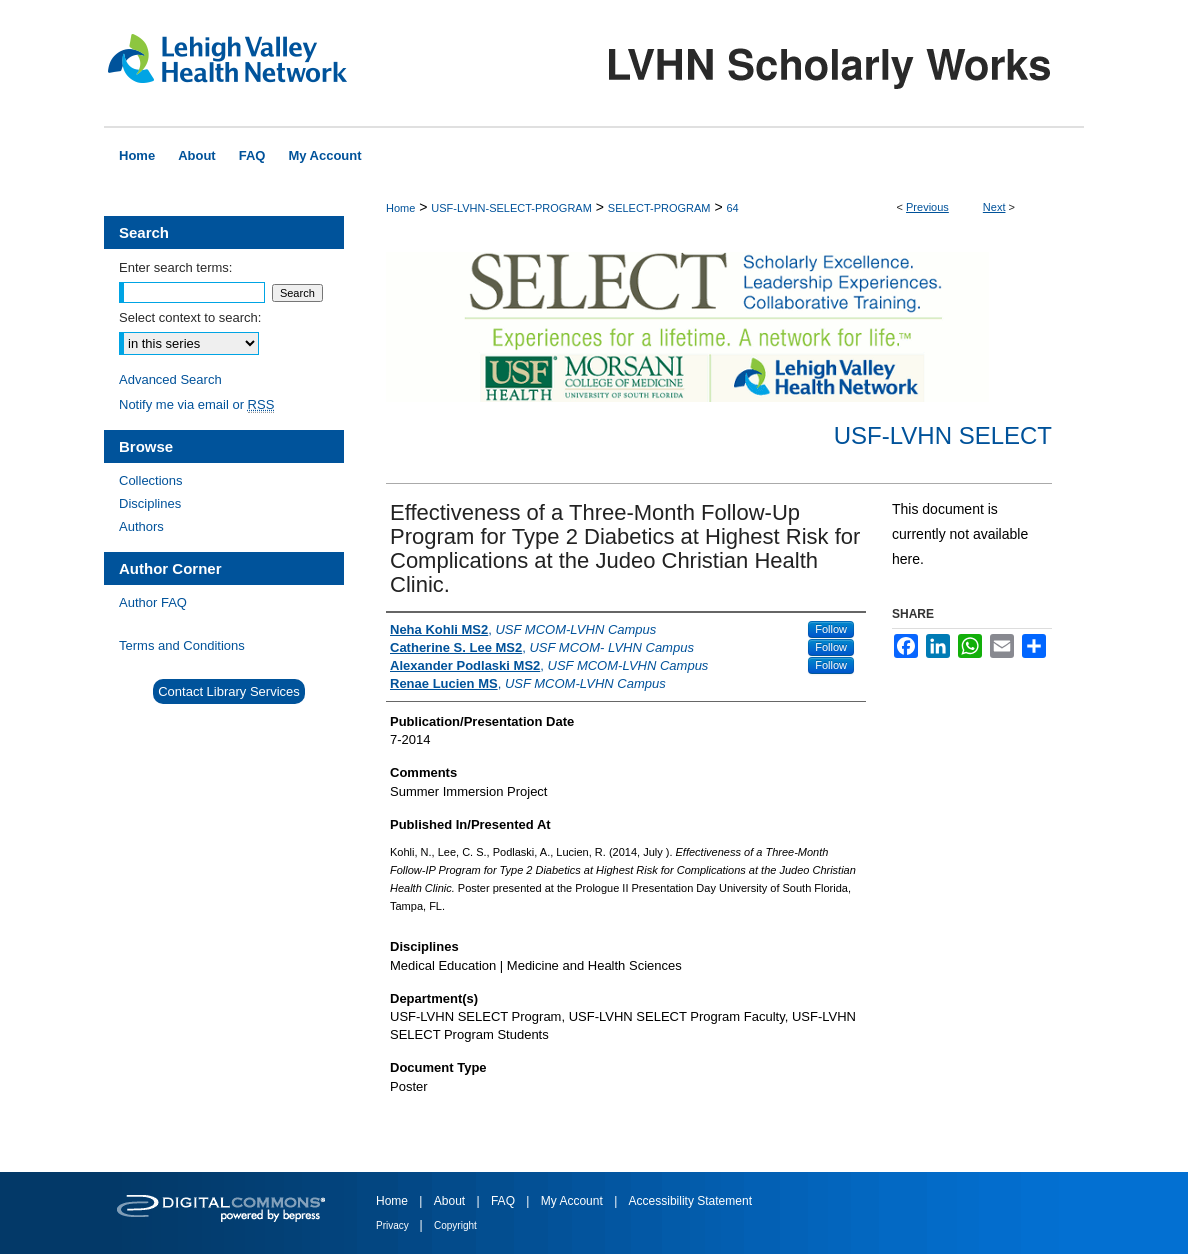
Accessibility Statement (690, 1201)
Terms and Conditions (182, 645)
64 (732, 208)
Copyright (455, 1225)
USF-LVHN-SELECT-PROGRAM (511, 208)
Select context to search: (190, 317)
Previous (927, 207)
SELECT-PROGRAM (659, 208)
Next (994, 207)
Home (400, 208)
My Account (573, 1201)
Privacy (394, 1225)
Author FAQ (153, 602)
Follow (831, 629)
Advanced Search (170, 379)
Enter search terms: (175, 267)
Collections (151, 480)
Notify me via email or (196, 404)
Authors (141, 526)
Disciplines (150, 503)
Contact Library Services (229, 691)
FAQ (504, 1201)
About (451, 1201)
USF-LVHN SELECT (943, 435)
